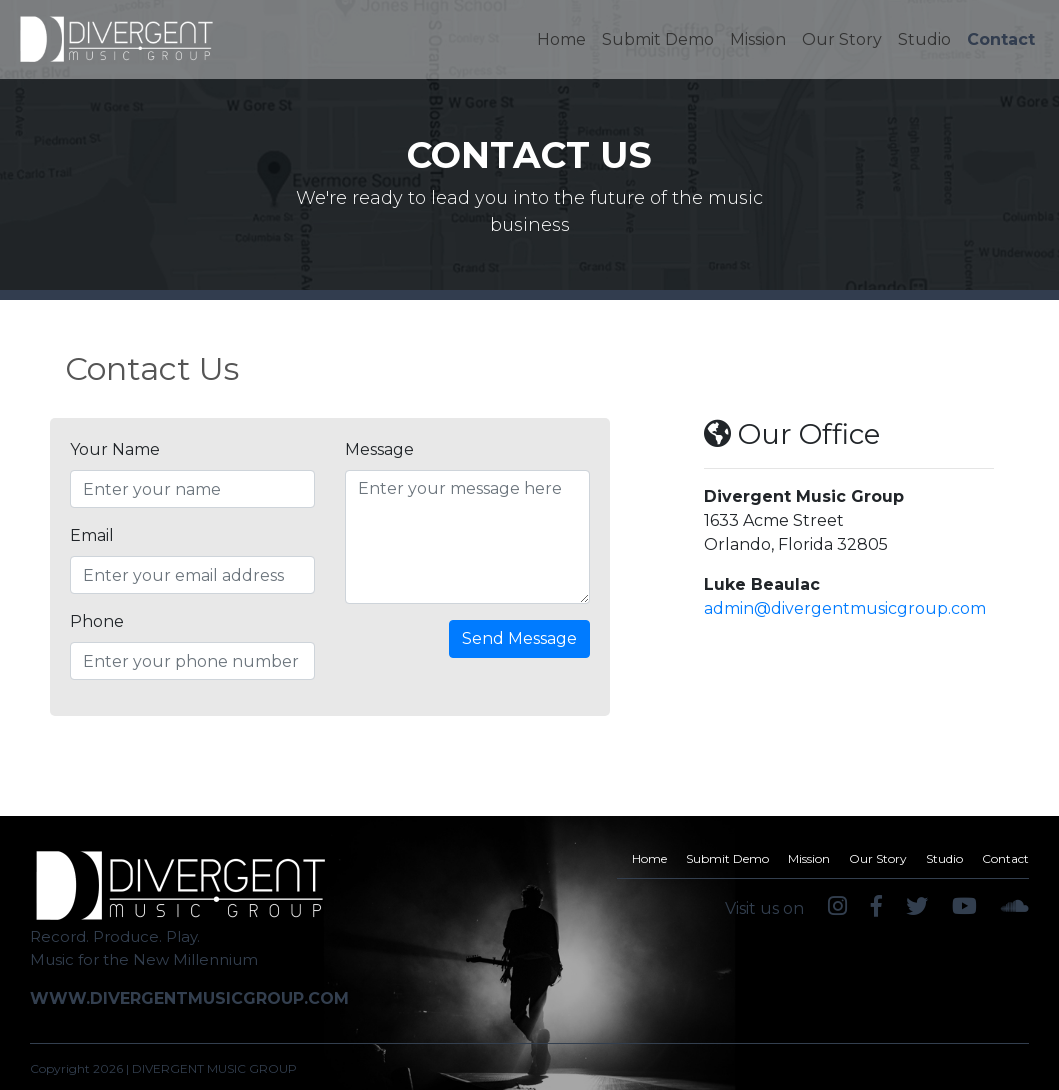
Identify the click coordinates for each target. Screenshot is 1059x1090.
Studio (924, 39)
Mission (758, 39)
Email (92, 535)
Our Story (842, 39)
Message (379, 449)
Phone (97, 621)
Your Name (115, 449)
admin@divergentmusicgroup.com (845, 608)
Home (565, 38)
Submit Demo (658, 39)
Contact (1001, 39)
